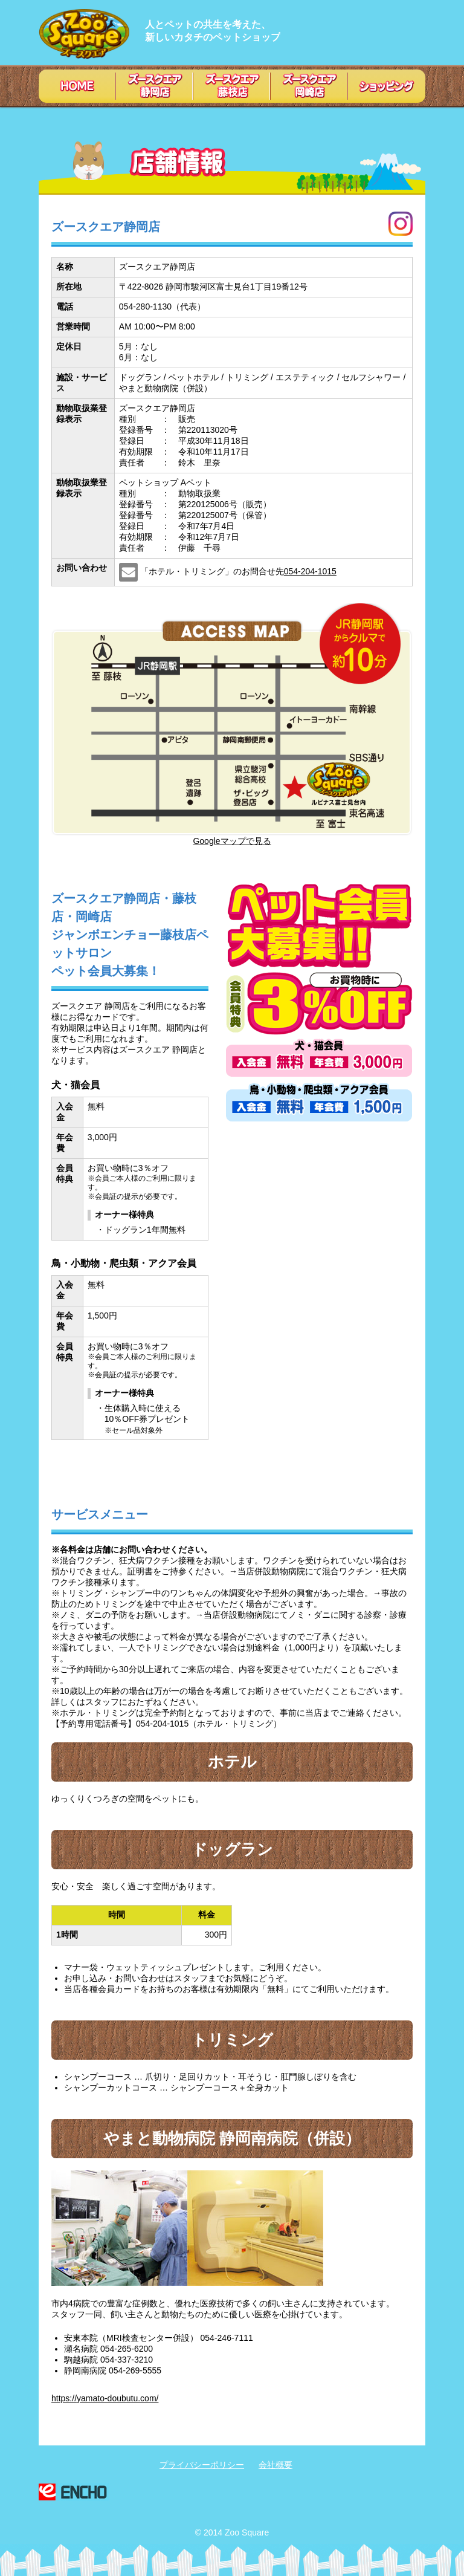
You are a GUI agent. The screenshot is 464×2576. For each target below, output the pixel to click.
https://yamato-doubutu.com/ (104, 2398)
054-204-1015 (310, 571)
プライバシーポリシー (202, 2465)
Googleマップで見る (232, 841)
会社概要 (275, 2465)
